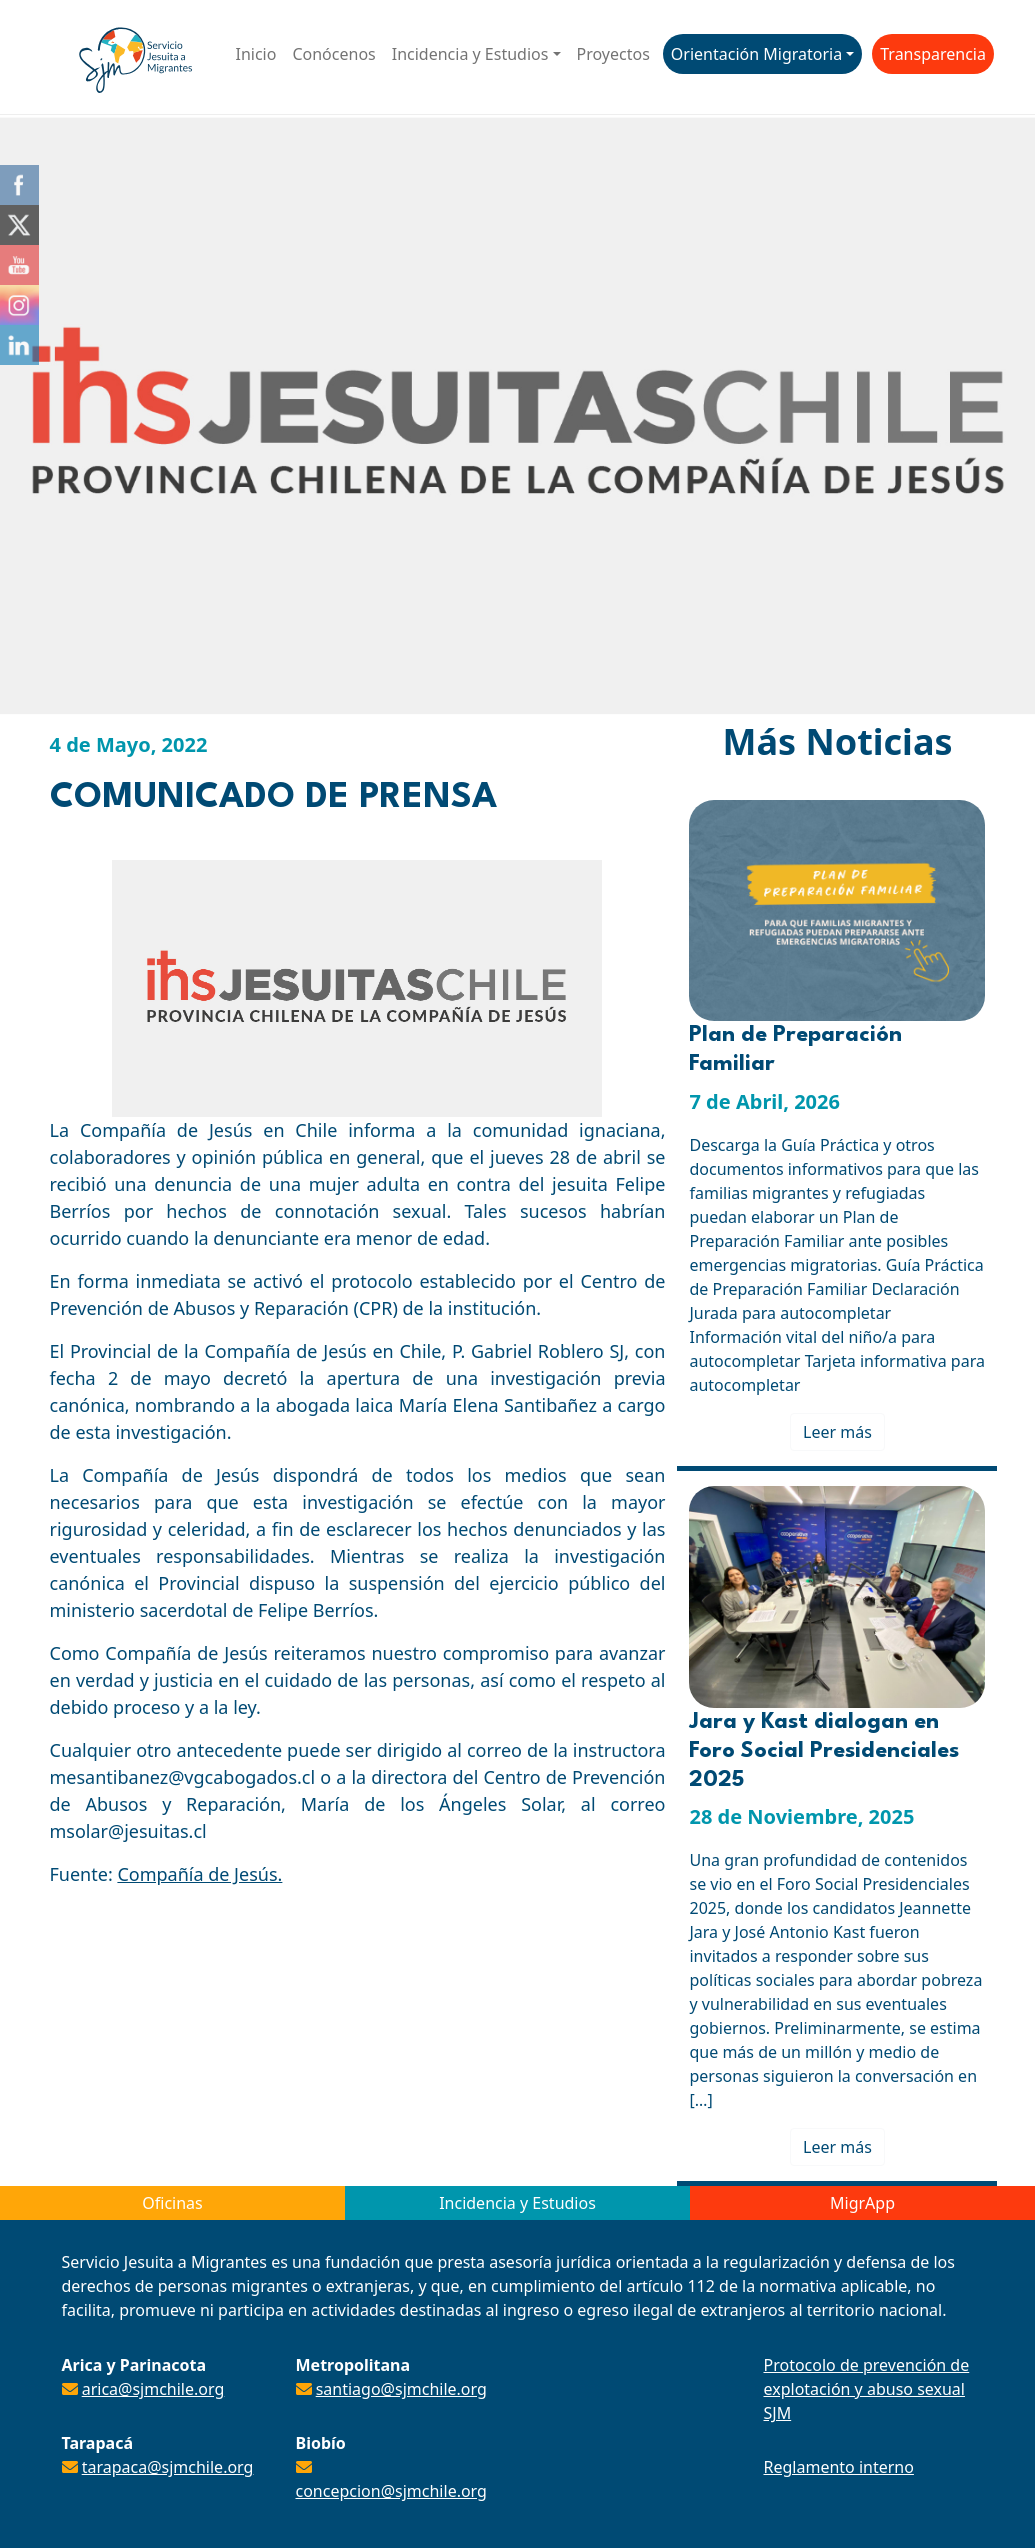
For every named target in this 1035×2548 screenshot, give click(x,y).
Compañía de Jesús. (199, 1874)
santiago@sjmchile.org (401, 2389)
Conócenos (333, 54)
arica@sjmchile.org (153, 2389)
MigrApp (862, 2203)
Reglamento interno (839, 2467)
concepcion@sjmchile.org (391, 2491)
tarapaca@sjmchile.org (168, 2467)
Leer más (837, 1432)
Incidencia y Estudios (470, 54)
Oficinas (172, 2203)
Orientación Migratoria (756, 54)
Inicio (256, 54)
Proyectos (613, 54)
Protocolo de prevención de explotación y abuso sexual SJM (867, 2389)
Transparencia (933, 54)
